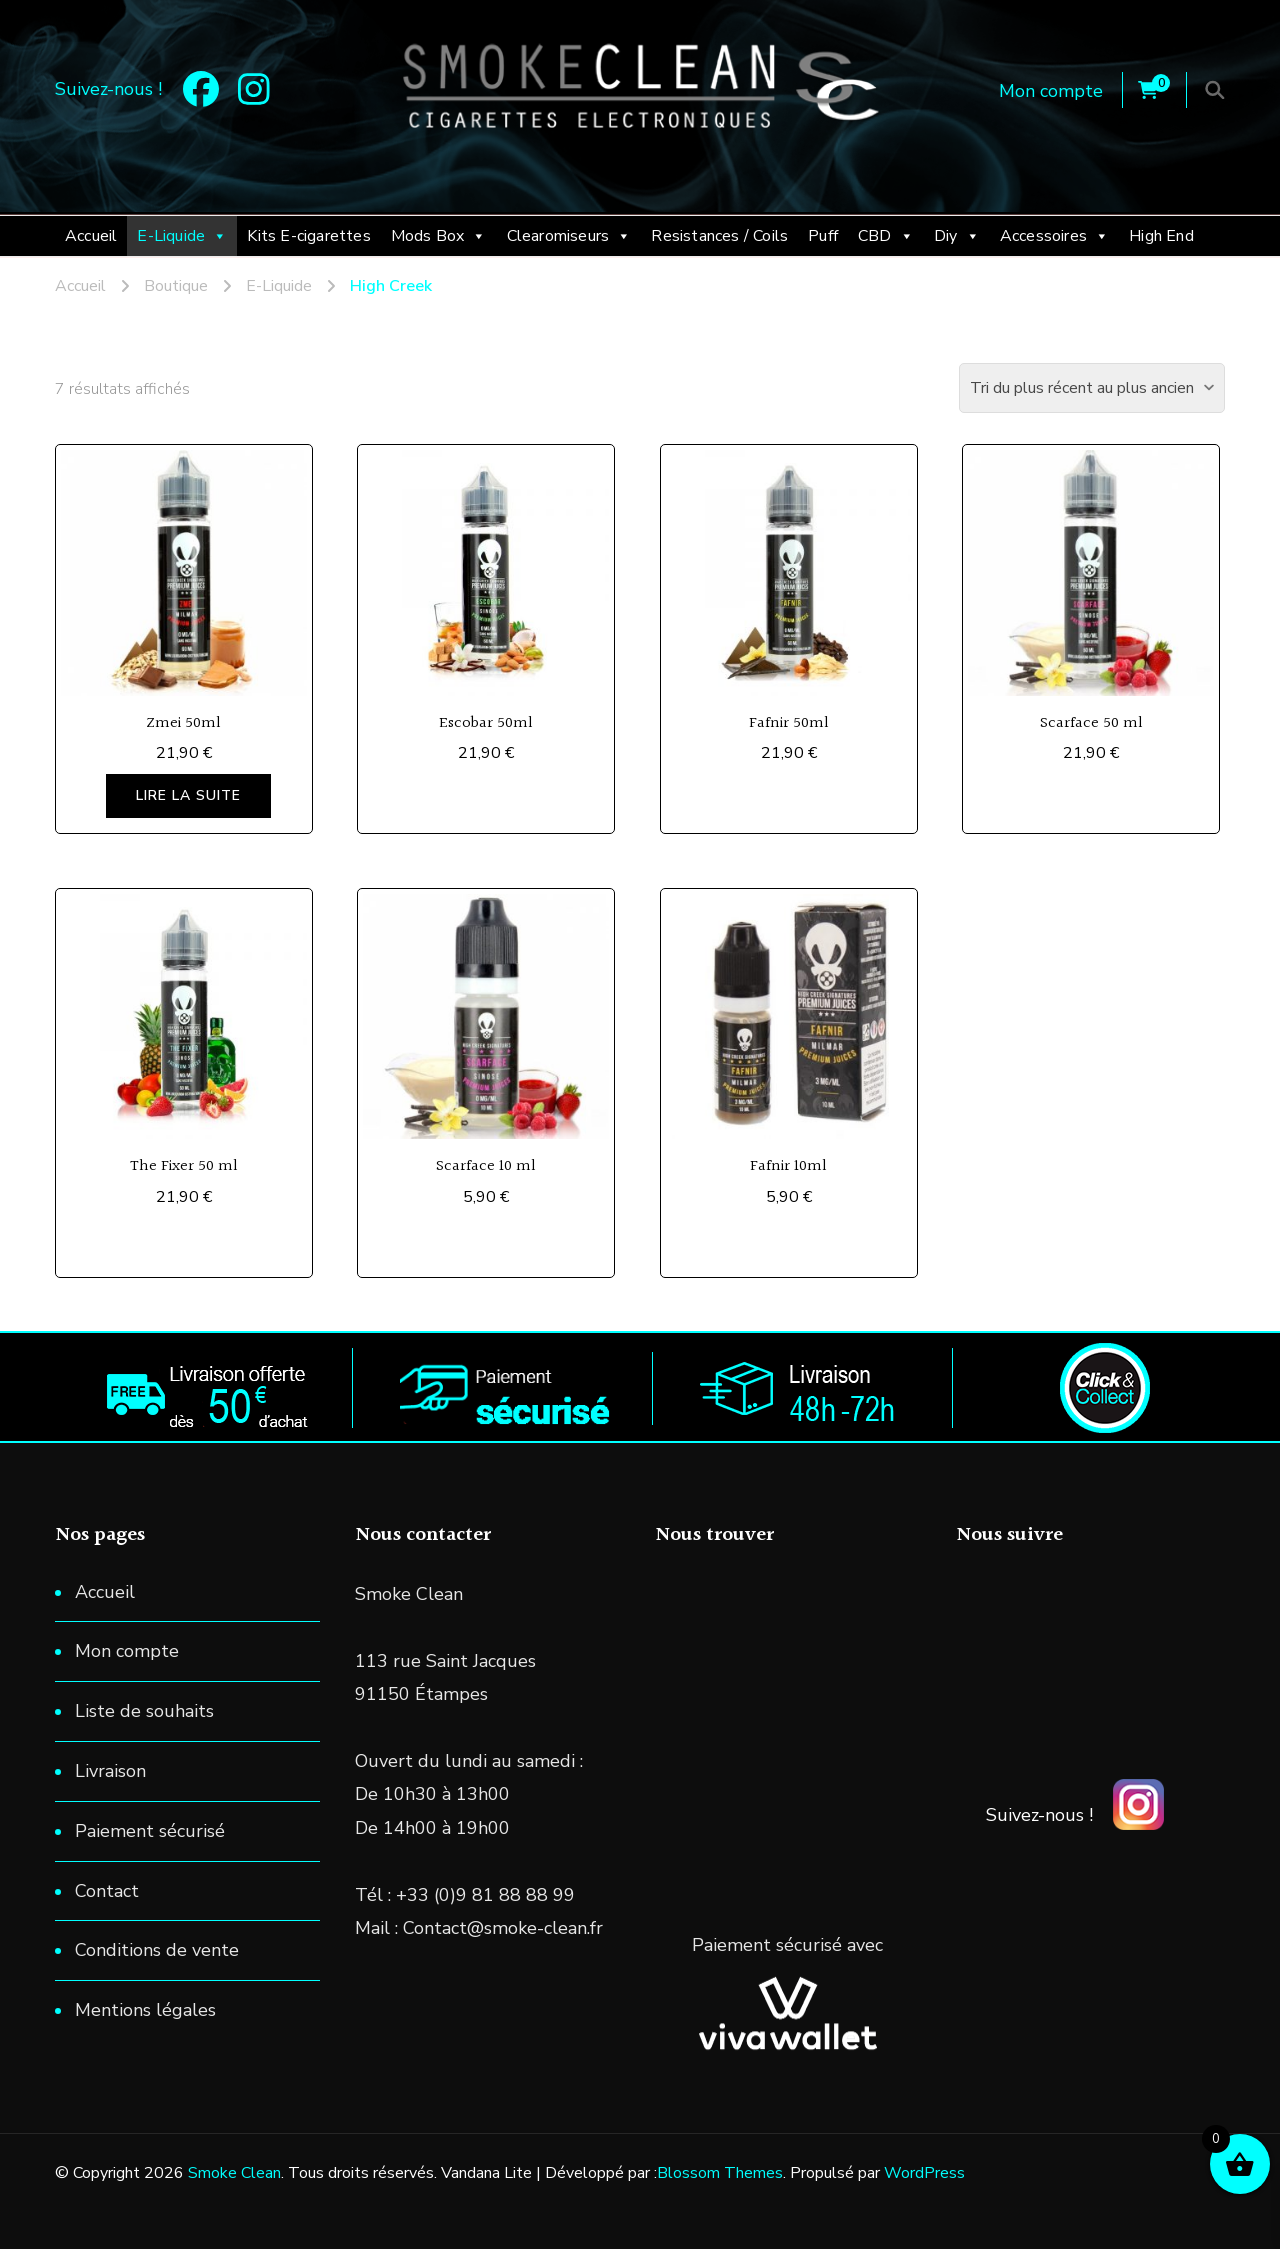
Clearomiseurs (569, 236)
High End (1161, 236)
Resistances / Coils (719, 236)
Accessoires (1054, 236)
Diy (957, 236)
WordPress (924, 2173)
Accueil (91, 236)
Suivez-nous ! (1039, 1815)
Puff (823, 236)
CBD (886, 236)
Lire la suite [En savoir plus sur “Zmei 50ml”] (188, 795)
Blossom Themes (720, 2173)
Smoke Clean (234, 2173)
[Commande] (1092, 388)
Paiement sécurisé (150, 1831)
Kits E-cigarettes (308, 236)
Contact (107, 1891)
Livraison (110, 1771)
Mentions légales (145, 2010)
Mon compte (1051, 91)
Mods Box (439, 236)
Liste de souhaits (144, 1711)
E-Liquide (182, 236)
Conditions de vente (157, 1950)
